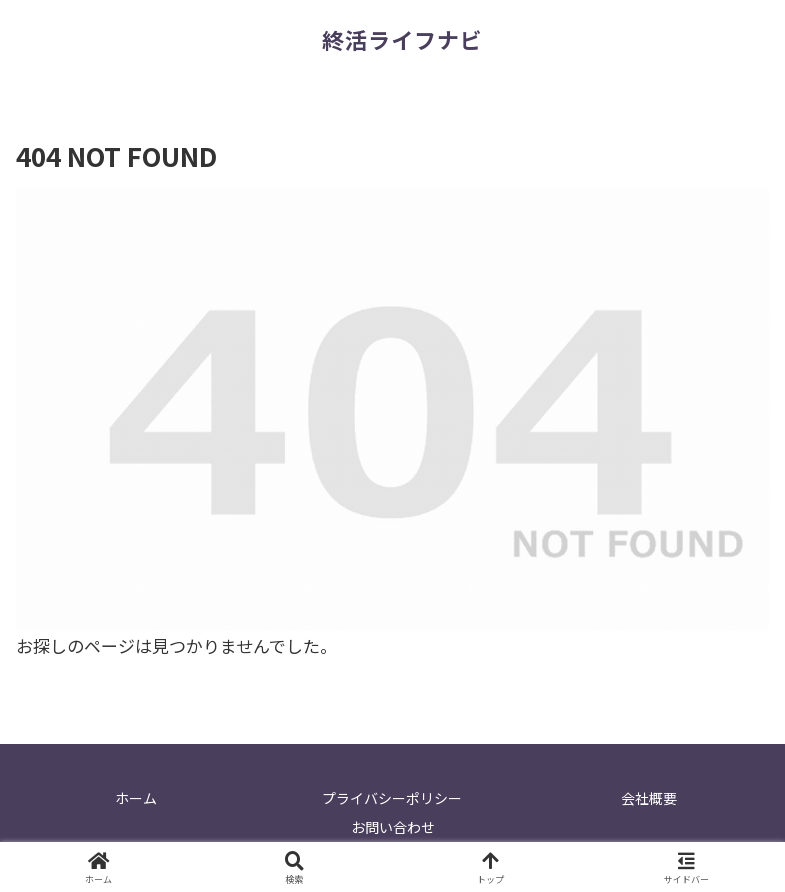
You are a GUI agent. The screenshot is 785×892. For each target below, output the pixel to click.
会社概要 (649, 798)
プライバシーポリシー (392, 798)
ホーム (136, 798)
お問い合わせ (393, 827)
